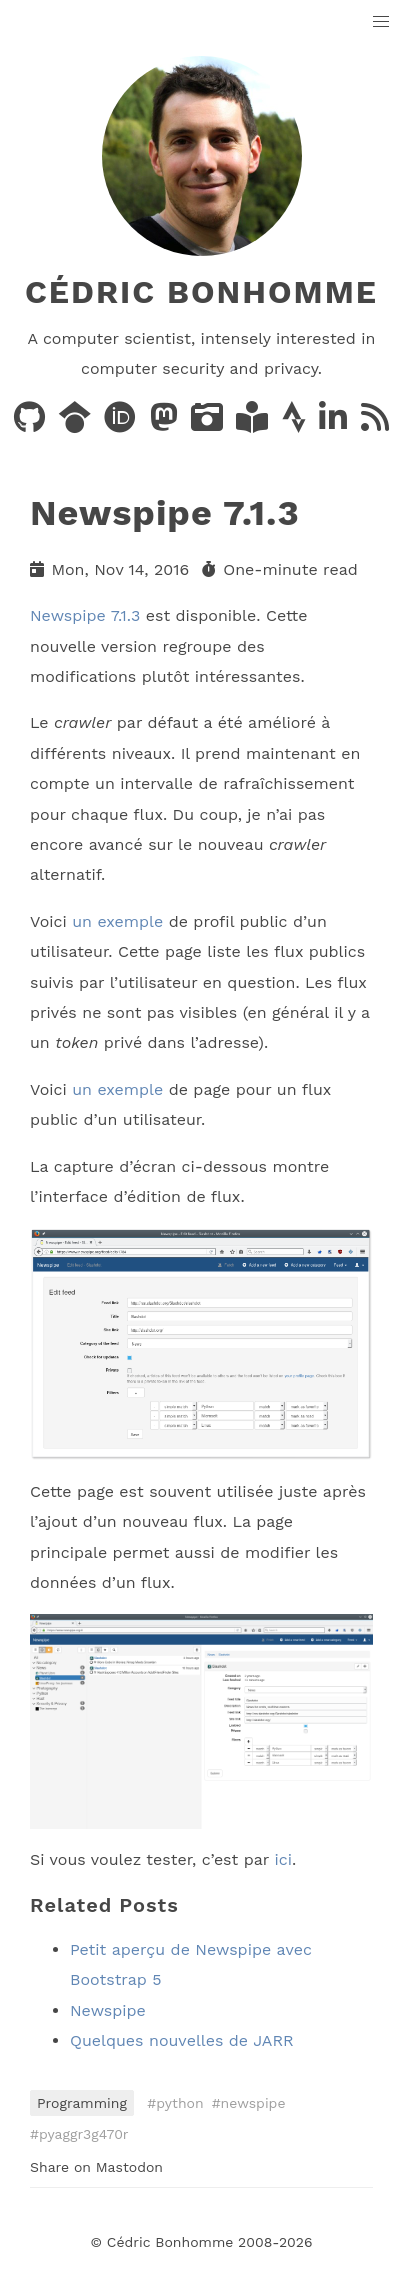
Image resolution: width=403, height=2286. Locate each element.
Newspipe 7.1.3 (85, 615)
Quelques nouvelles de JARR (182, 2040)
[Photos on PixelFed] (209, 423)
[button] (381, 22)
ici (282, 1859)
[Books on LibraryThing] (254, 423)
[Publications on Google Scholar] (77, 423)
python (179, 2103)
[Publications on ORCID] (122, 423)
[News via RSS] (375, 423)
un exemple (117, 921)
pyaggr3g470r (84, 2134)
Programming (82, 2103)
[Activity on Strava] (296, 423)
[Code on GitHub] (32, 423)
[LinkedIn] (335, 423)
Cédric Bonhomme (201, 292)
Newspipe (108, 2010)
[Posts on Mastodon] (166, 423)
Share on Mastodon (96, 2167)
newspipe (253, 2103)
